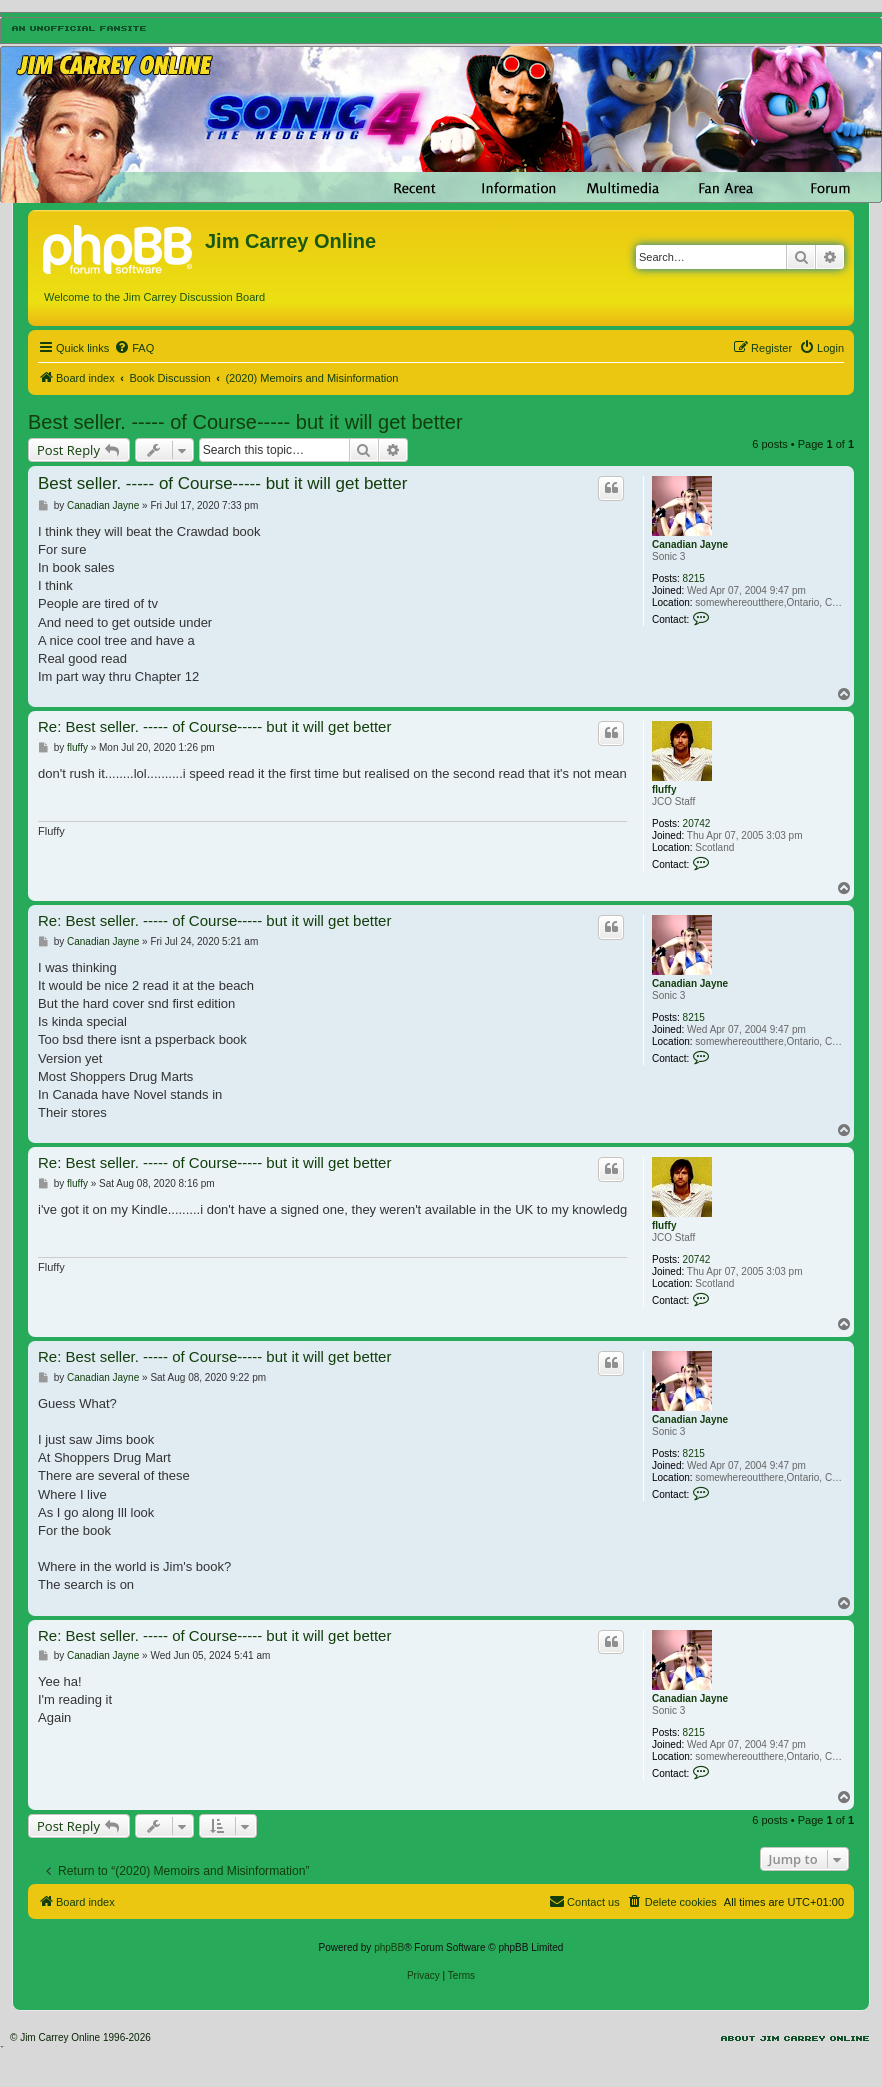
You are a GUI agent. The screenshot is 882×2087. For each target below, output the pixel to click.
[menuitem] (134, 348)
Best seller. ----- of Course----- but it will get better (245, 422)
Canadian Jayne (690, 544)
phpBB (389, 1947)
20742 (697, 823)
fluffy (664, 789)
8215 (694, 578)
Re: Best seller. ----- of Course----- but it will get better (214, 726)
